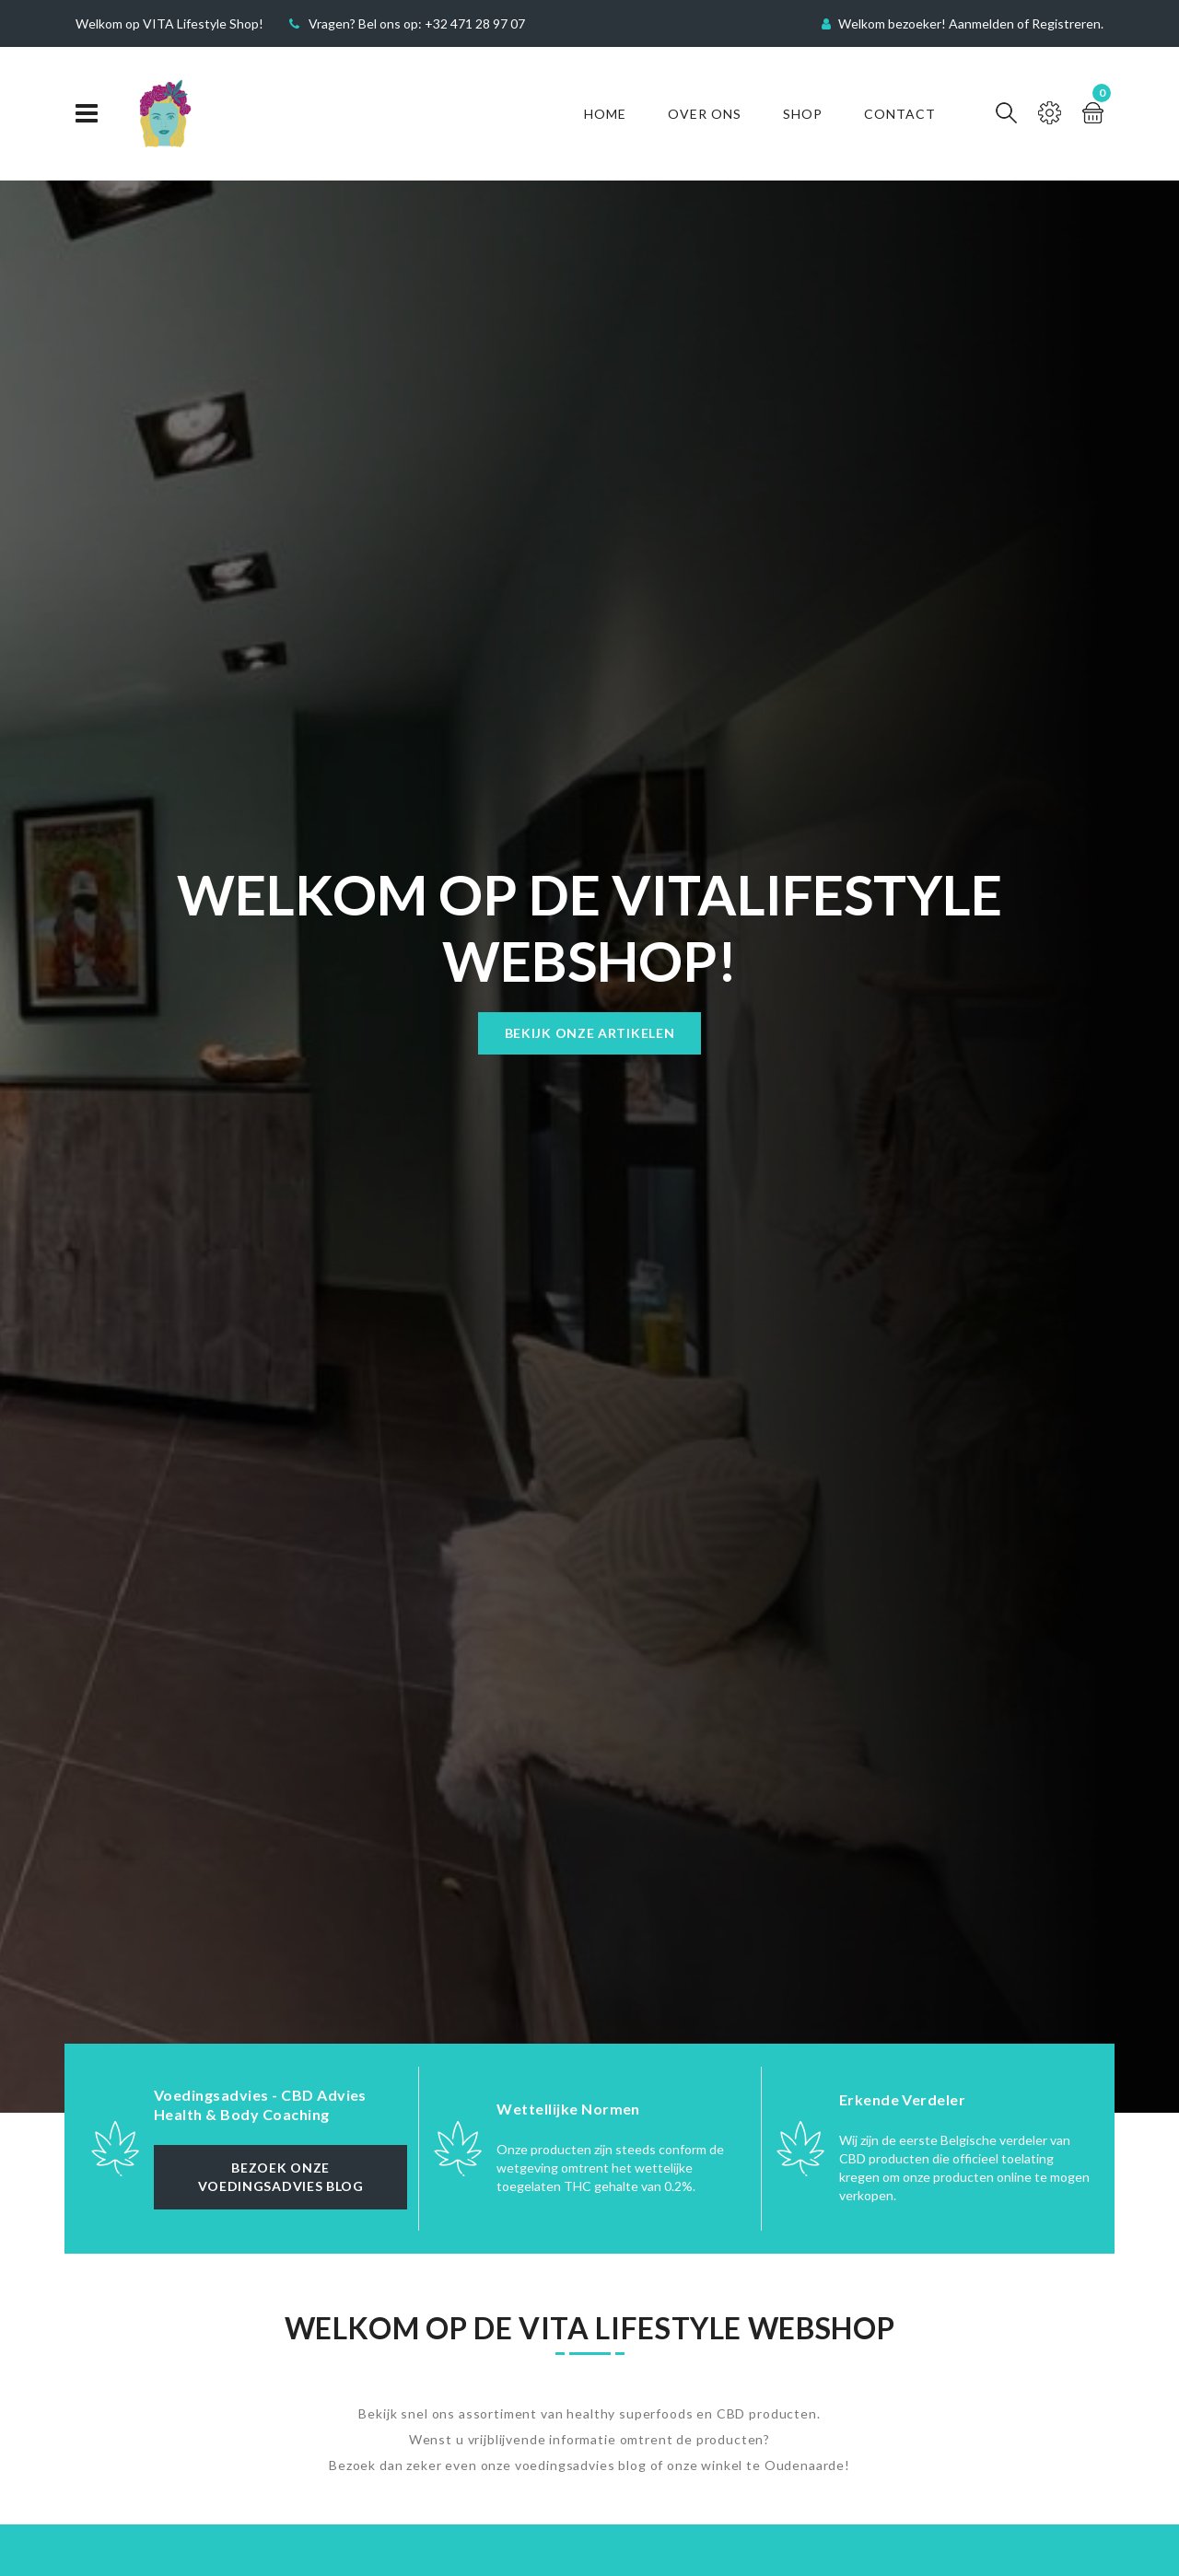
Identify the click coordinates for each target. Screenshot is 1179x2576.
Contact (900, 114)
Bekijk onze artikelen (590, 1033)
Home (605, 114)
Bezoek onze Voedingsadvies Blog (281, 2177)
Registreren (1066, 23)
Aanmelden (981, 23)
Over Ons (704, 114)
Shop (803, 114)
